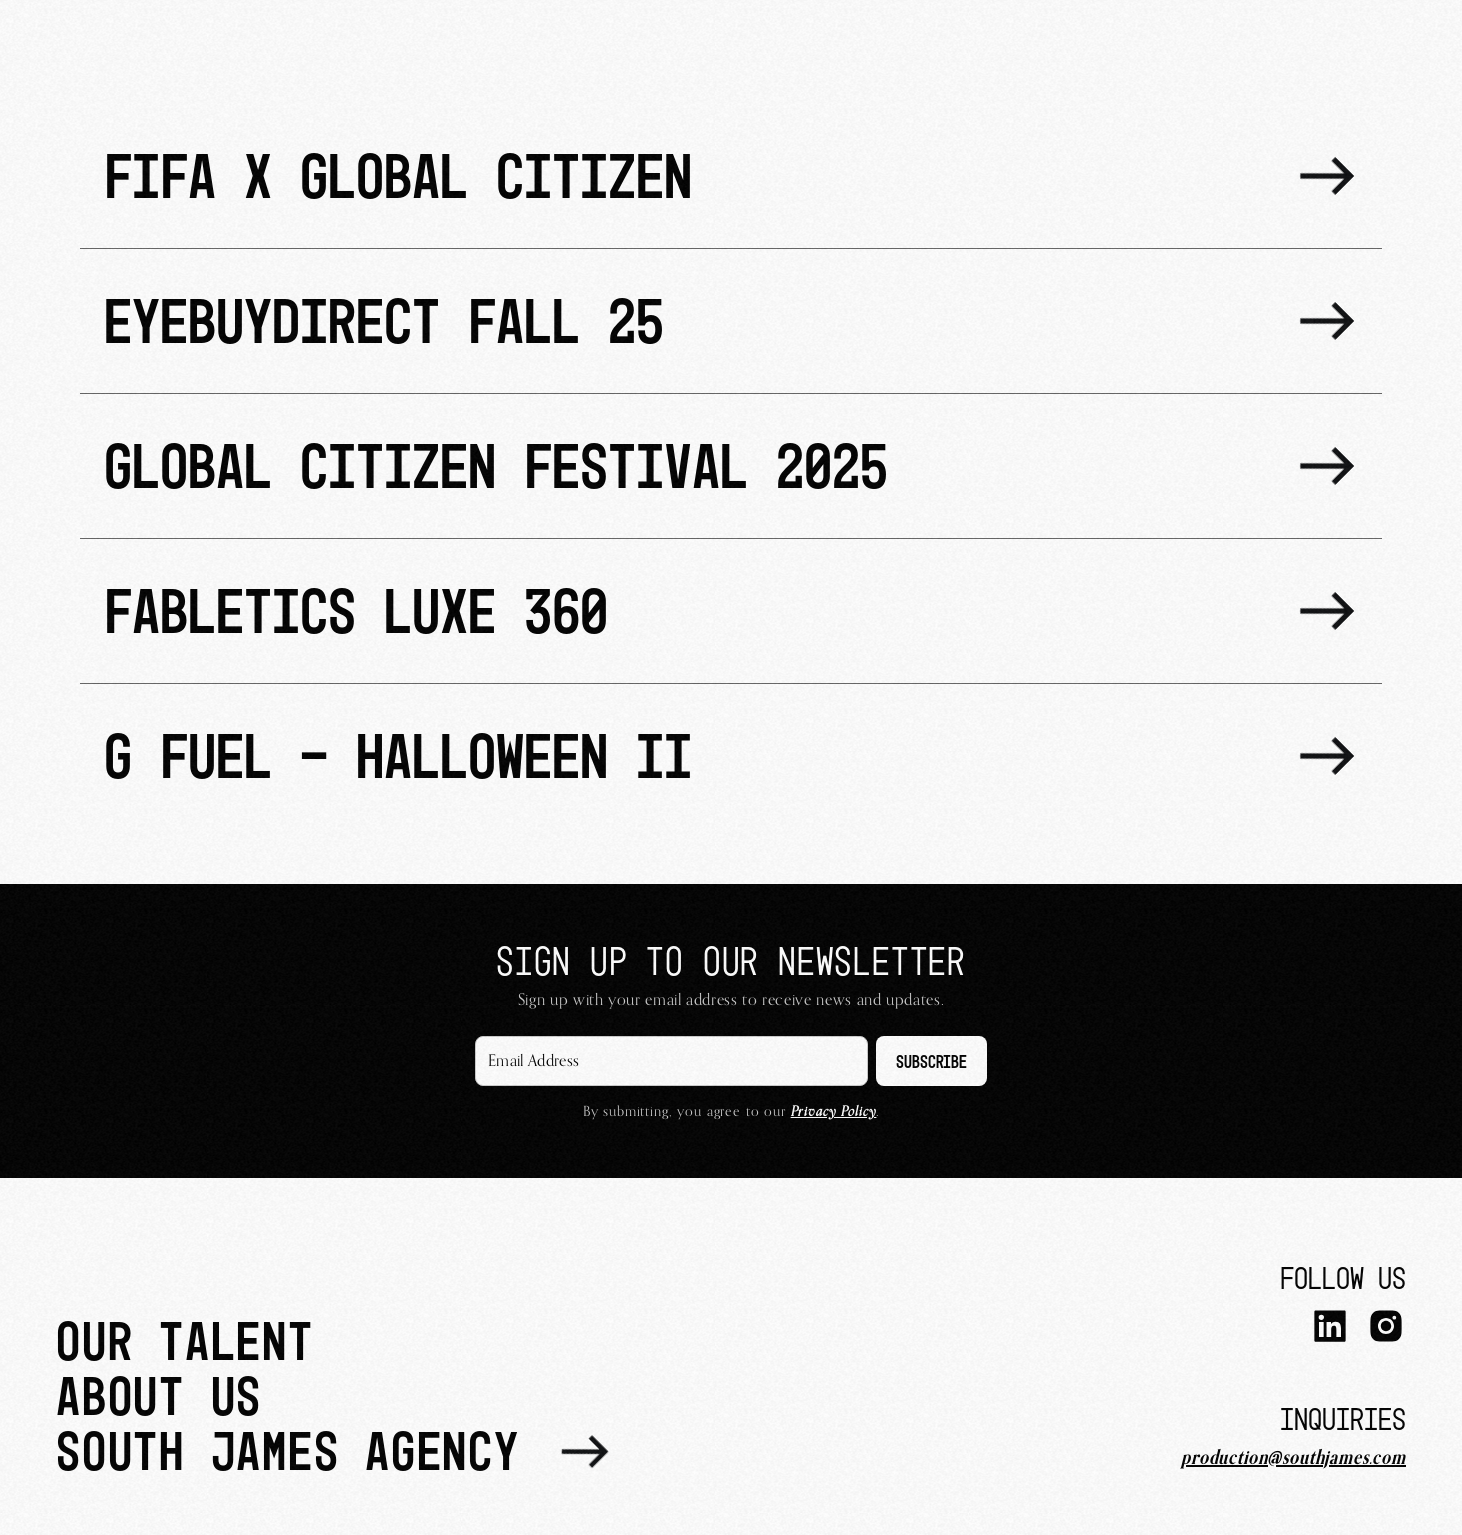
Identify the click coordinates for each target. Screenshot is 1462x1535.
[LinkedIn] (1330, 1328)
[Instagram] (1386, 1328)
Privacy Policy (834, 1111)
